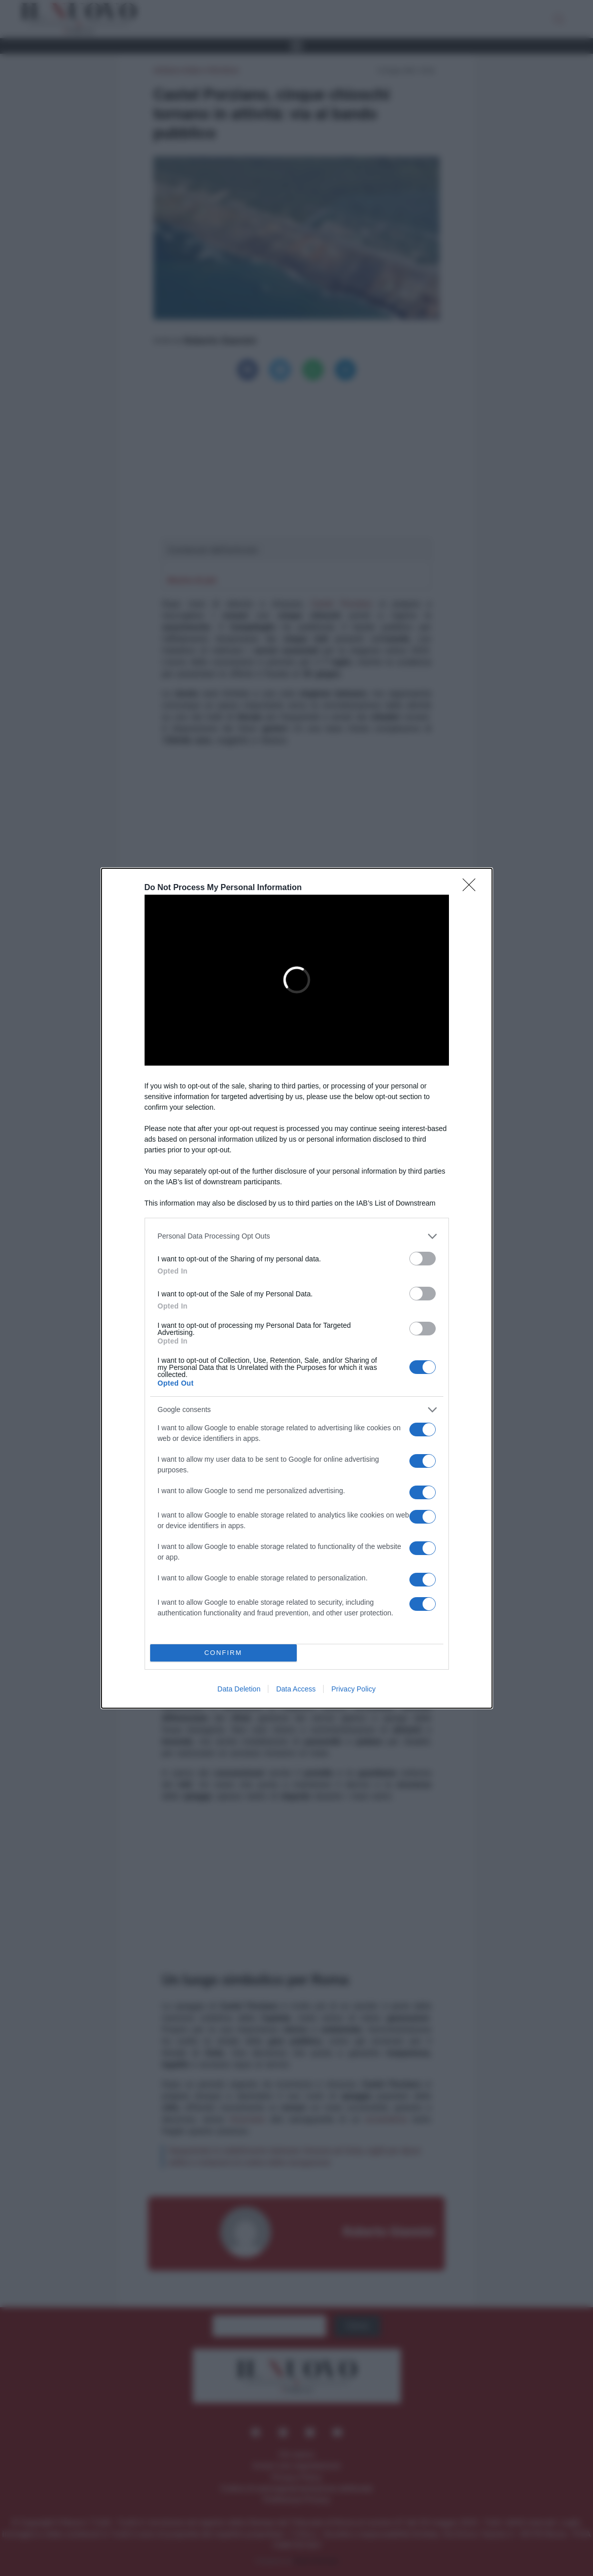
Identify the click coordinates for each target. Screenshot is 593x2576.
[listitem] (297, 1236)
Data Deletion (239, 1689)
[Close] (472, 888)
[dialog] (296, 1288)
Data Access (296, 1689)
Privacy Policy (353, 1689)
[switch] (422, 1258)
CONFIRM (223, 1652)
